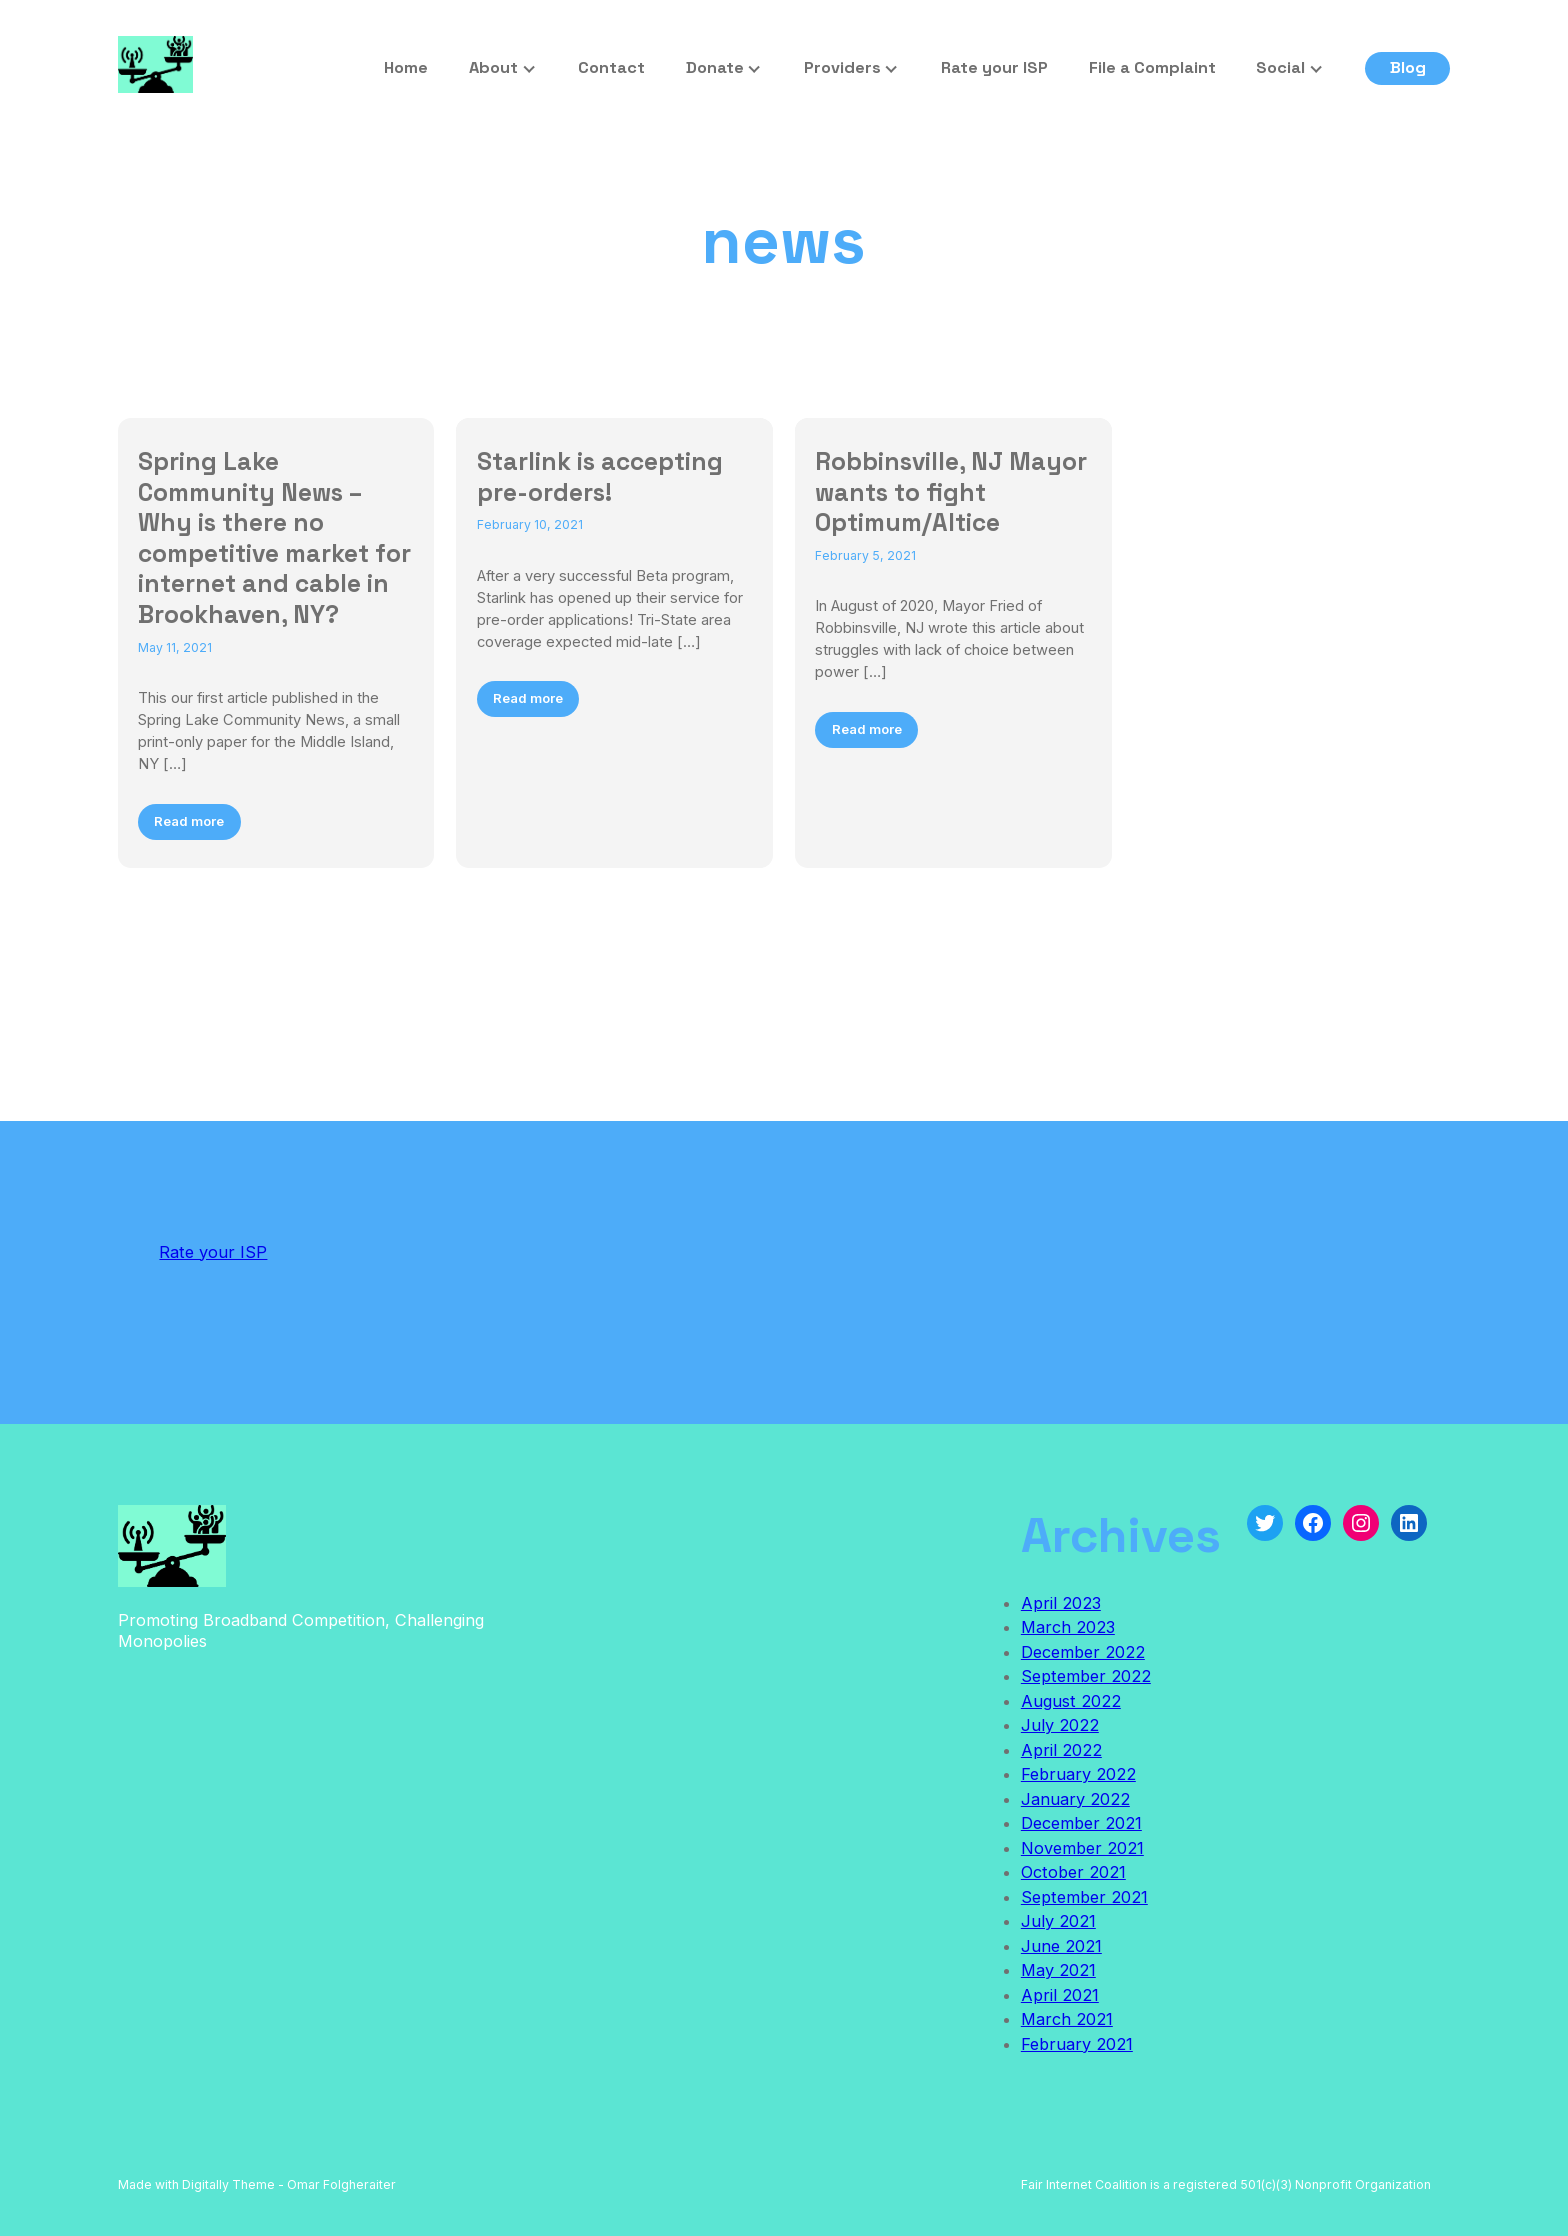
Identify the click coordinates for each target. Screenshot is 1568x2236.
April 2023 (1061, 1603)
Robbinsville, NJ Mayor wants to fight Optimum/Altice (951, 492)
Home (406, 67)
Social (1280, 67)
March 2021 (1067, 2019)
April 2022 (1061, 1750)
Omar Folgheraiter (341, 2184)
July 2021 (1058, 1921)
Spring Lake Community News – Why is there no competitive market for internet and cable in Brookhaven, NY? (274, 538)
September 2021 (1084, 1897)
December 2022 (1083, 1652)
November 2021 (1082, 1848)
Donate (715, 67)
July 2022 (1060, 1725)
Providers (842, 67)
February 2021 (1077, 2044)
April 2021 (1060, 1995)
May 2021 (1058, 1970)
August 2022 (1071, 1701)
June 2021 (1061, 1946)
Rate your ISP (994, 67)
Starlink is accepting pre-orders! (600, 477)
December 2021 (1081, 1823)
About (493, 67)
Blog (1408, 67)
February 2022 (1078, 1774)
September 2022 (1086, 1676)
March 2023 (1068, 1627)
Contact (611, 67)
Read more (189, 821)
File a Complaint (1152, 67)
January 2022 (1075, 1799)
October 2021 (1073, 1872)
